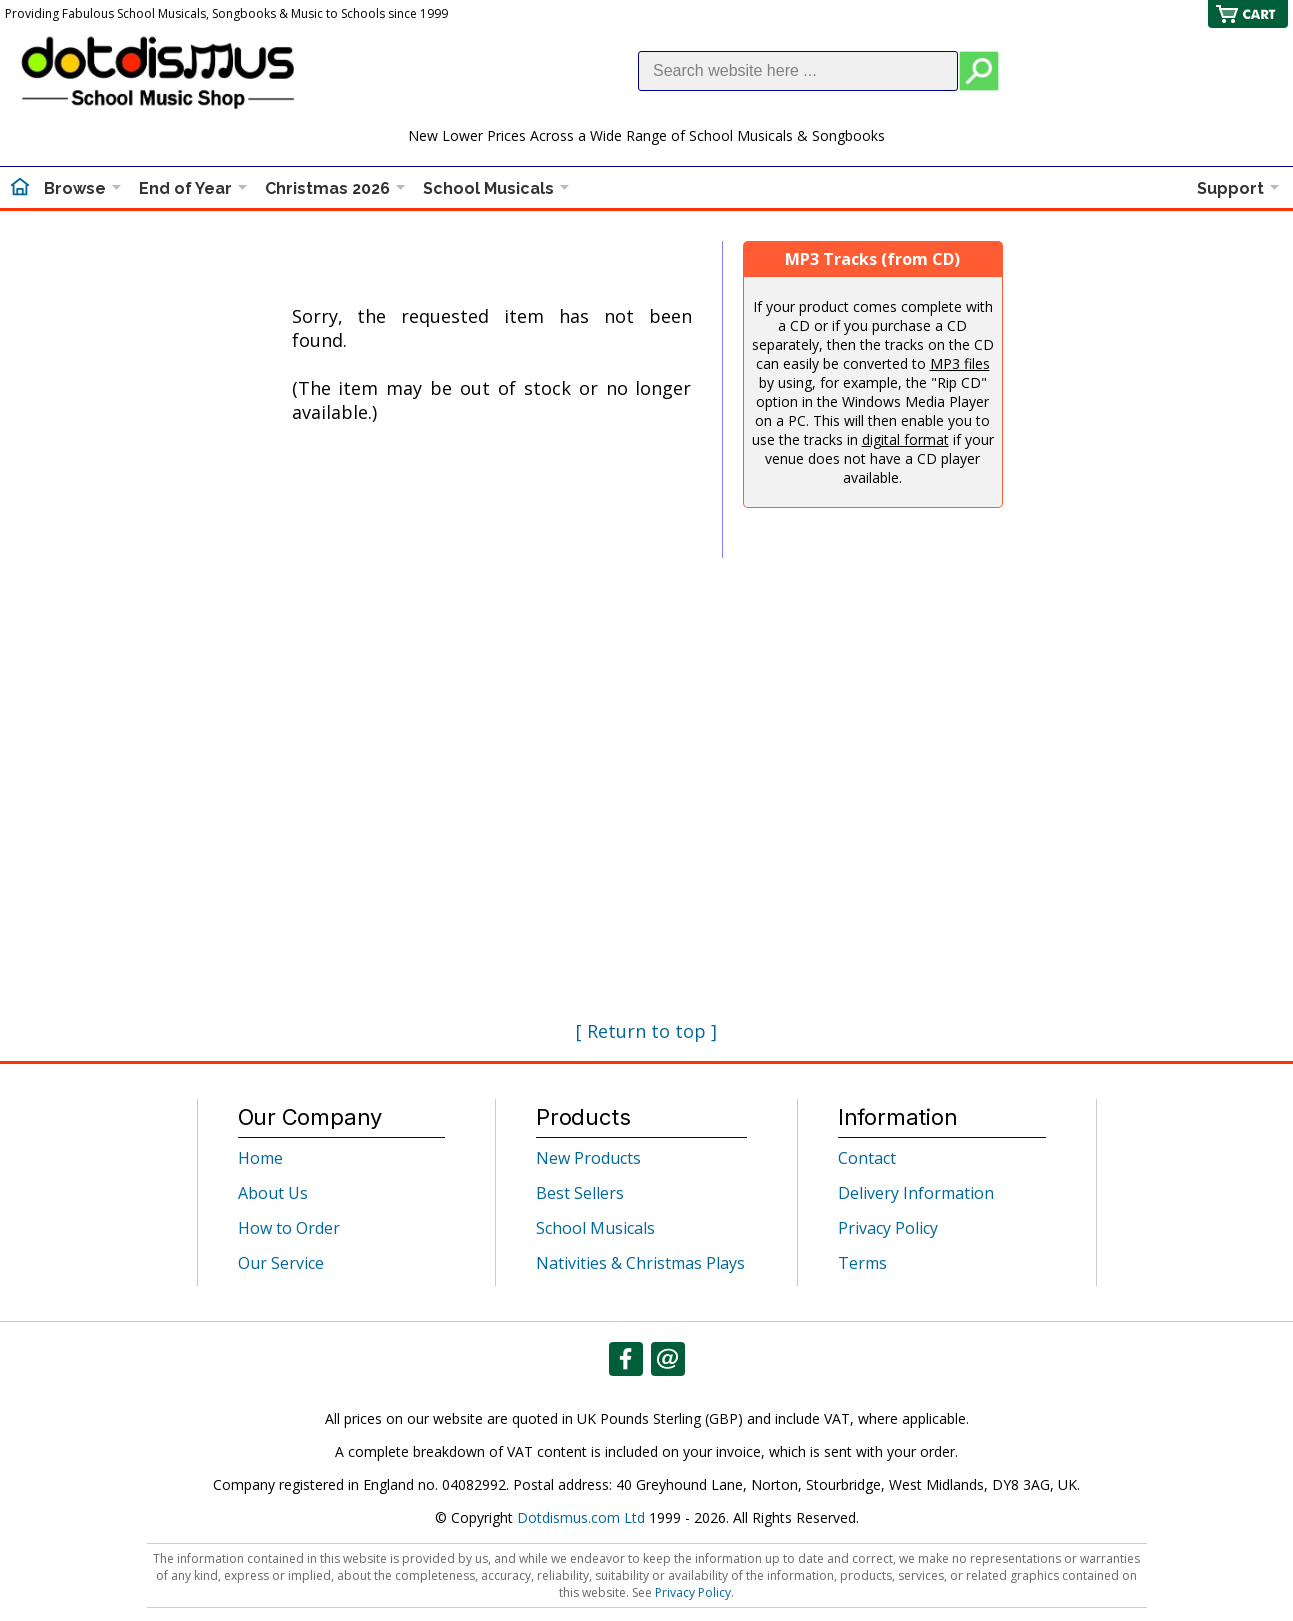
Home (260, 1158)
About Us (273, 1193)
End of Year (185, 188)
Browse (75, 188)
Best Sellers (580, 1193)
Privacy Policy (888, 1228)
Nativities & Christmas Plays (640, 1263)
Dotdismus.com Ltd (581, 1517)
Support (1230, 188)
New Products (588, 1158)
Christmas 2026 (327, 188)
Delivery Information (916, 1193)
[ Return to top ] (646, 1031)
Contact (867, 1158)
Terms (862, 1263)
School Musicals (488, 188)
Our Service (281, 1263)
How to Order (289, 1228)
